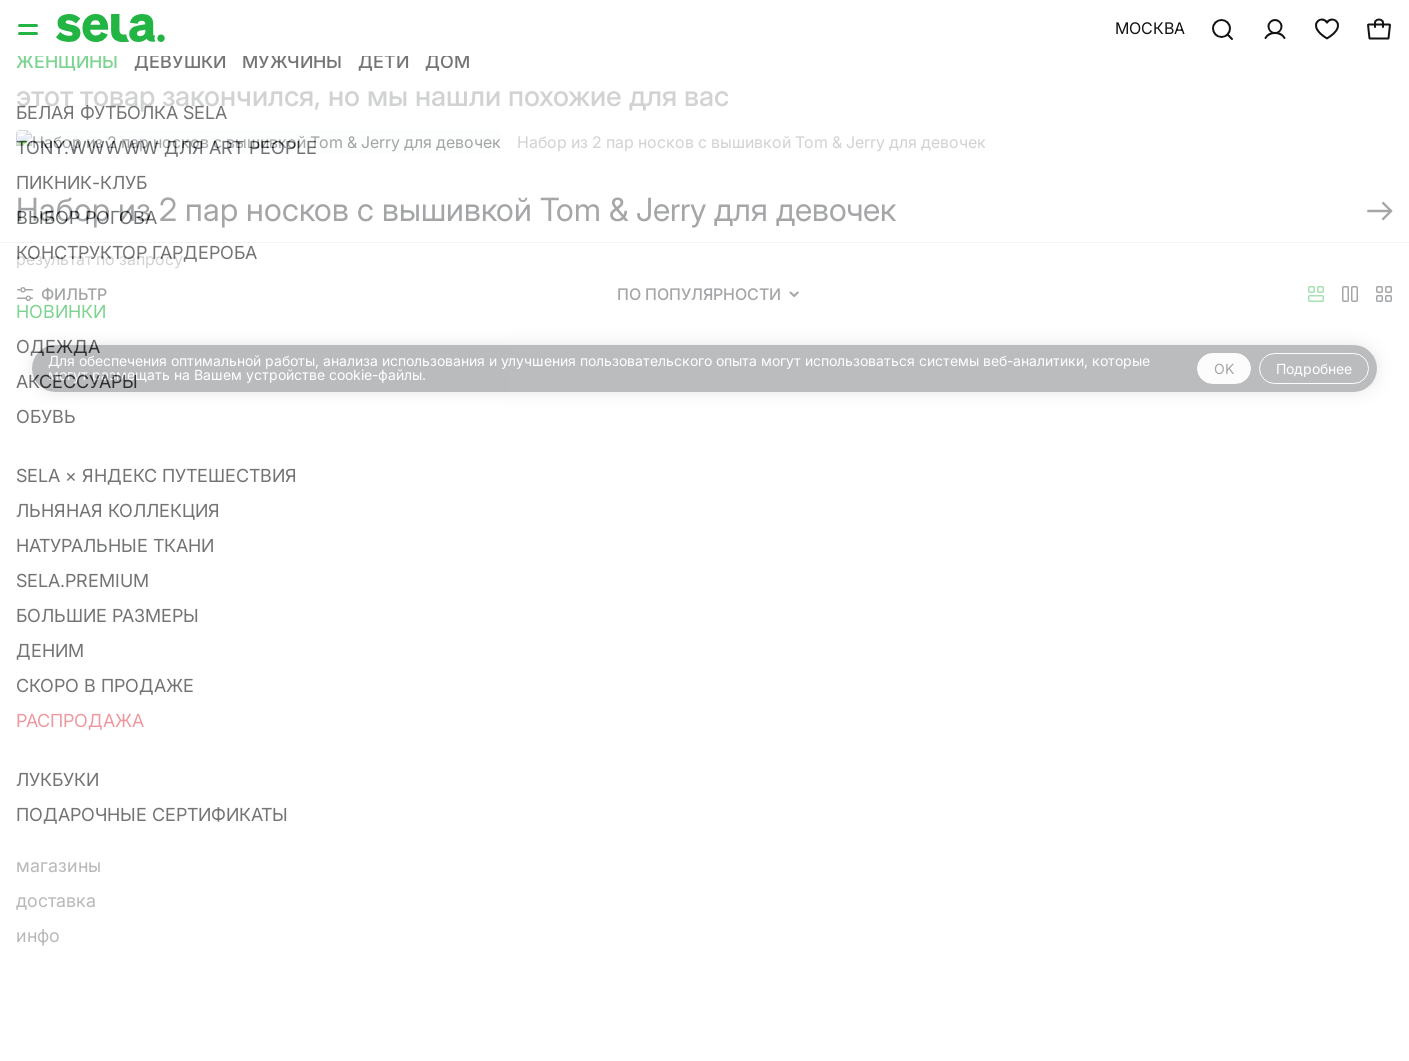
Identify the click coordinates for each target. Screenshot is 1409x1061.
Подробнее (1314, 368)
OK (1224, 368)
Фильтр (62, 294)
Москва (1150, 28)
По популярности (708, 294)
